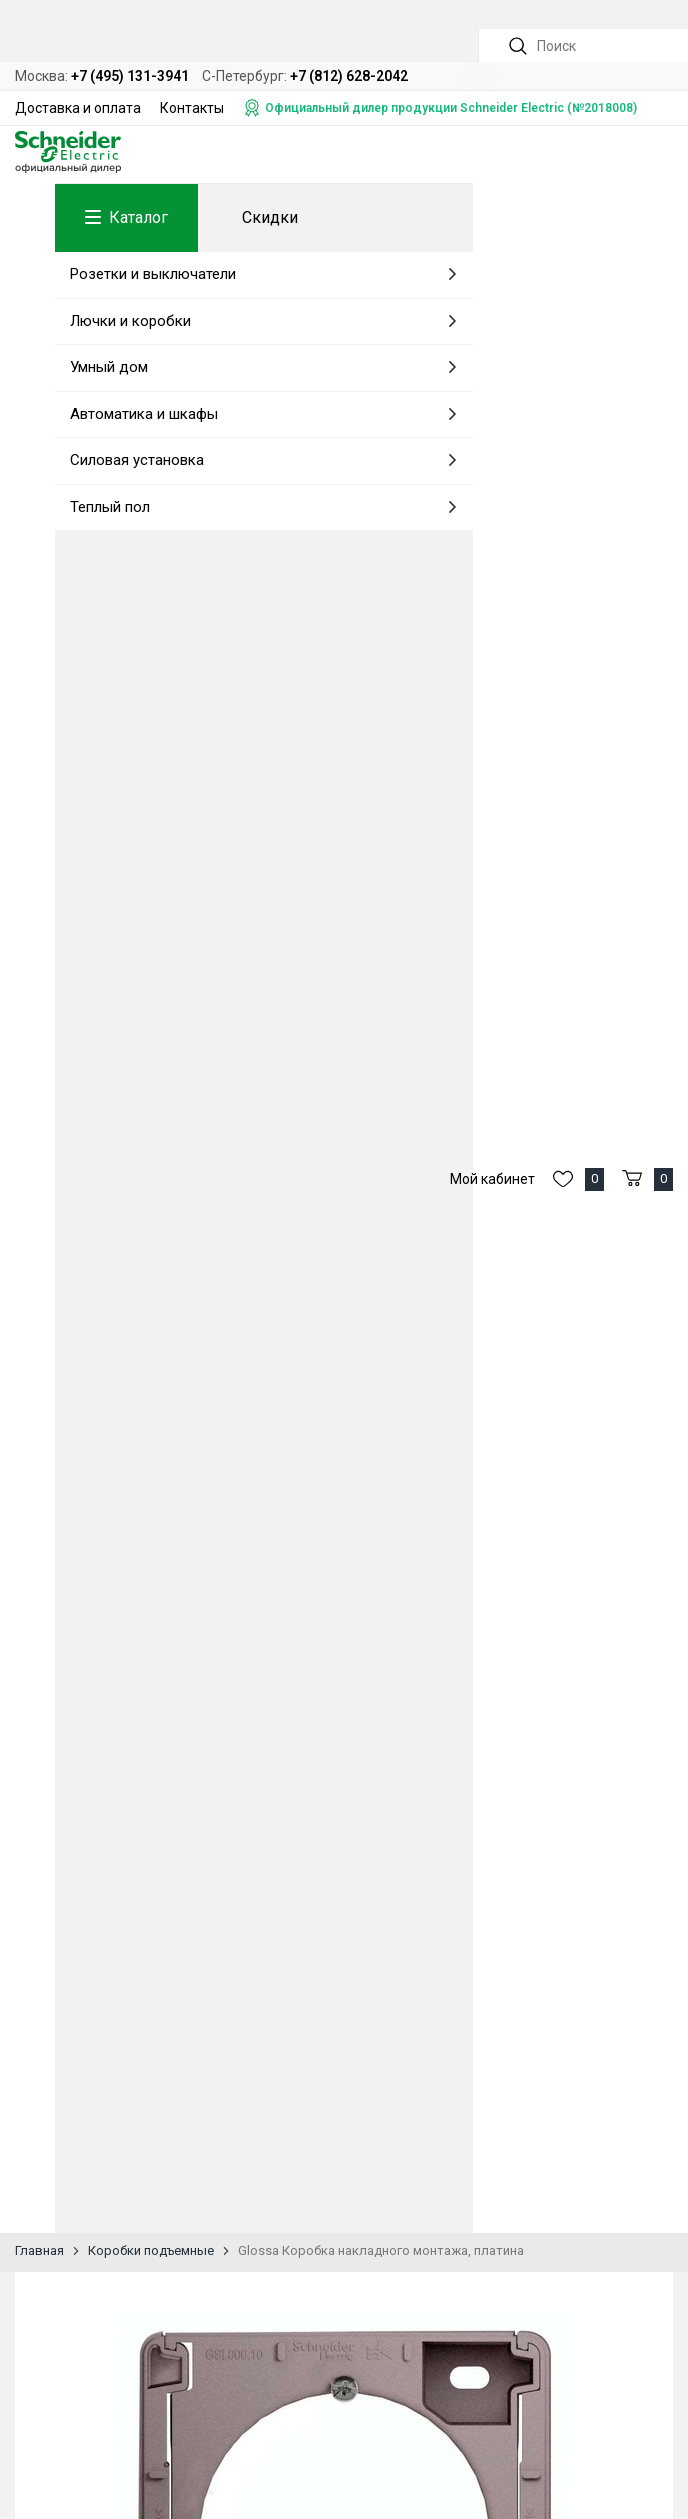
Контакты (192, 108)
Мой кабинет (492, 1179)
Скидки (270, 217)
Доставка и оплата (78, 108)
